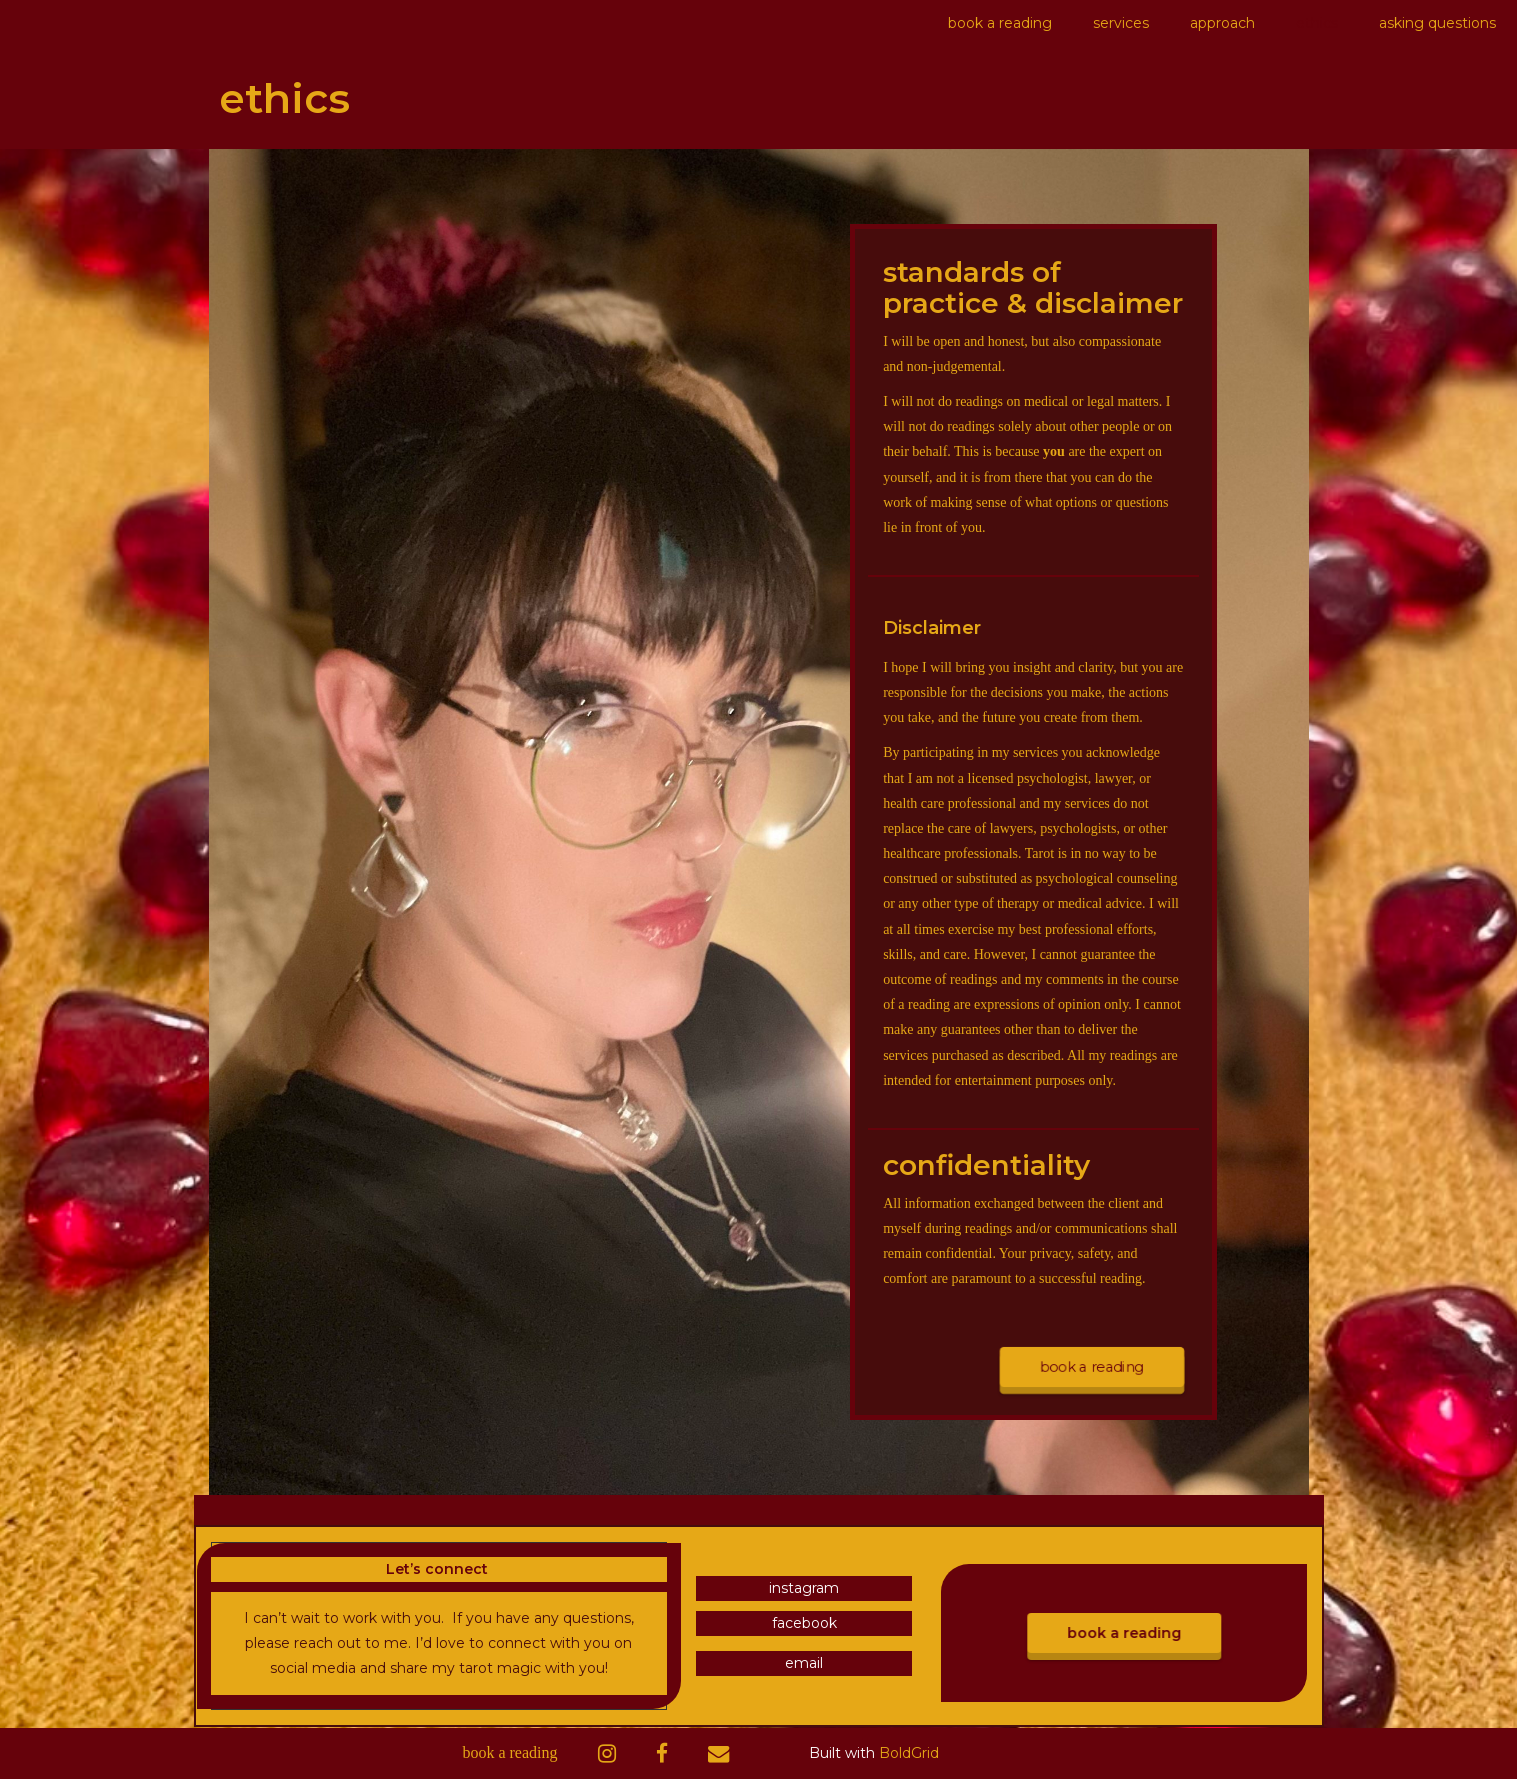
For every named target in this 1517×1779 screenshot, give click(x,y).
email (804, 1663)
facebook (804, 1623)
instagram (804, 1588)
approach (1222, 23)
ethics (1317, 23)
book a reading (1000, 23)
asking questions (1437, 23)
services (1121, 23)
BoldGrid (909, 1753)
